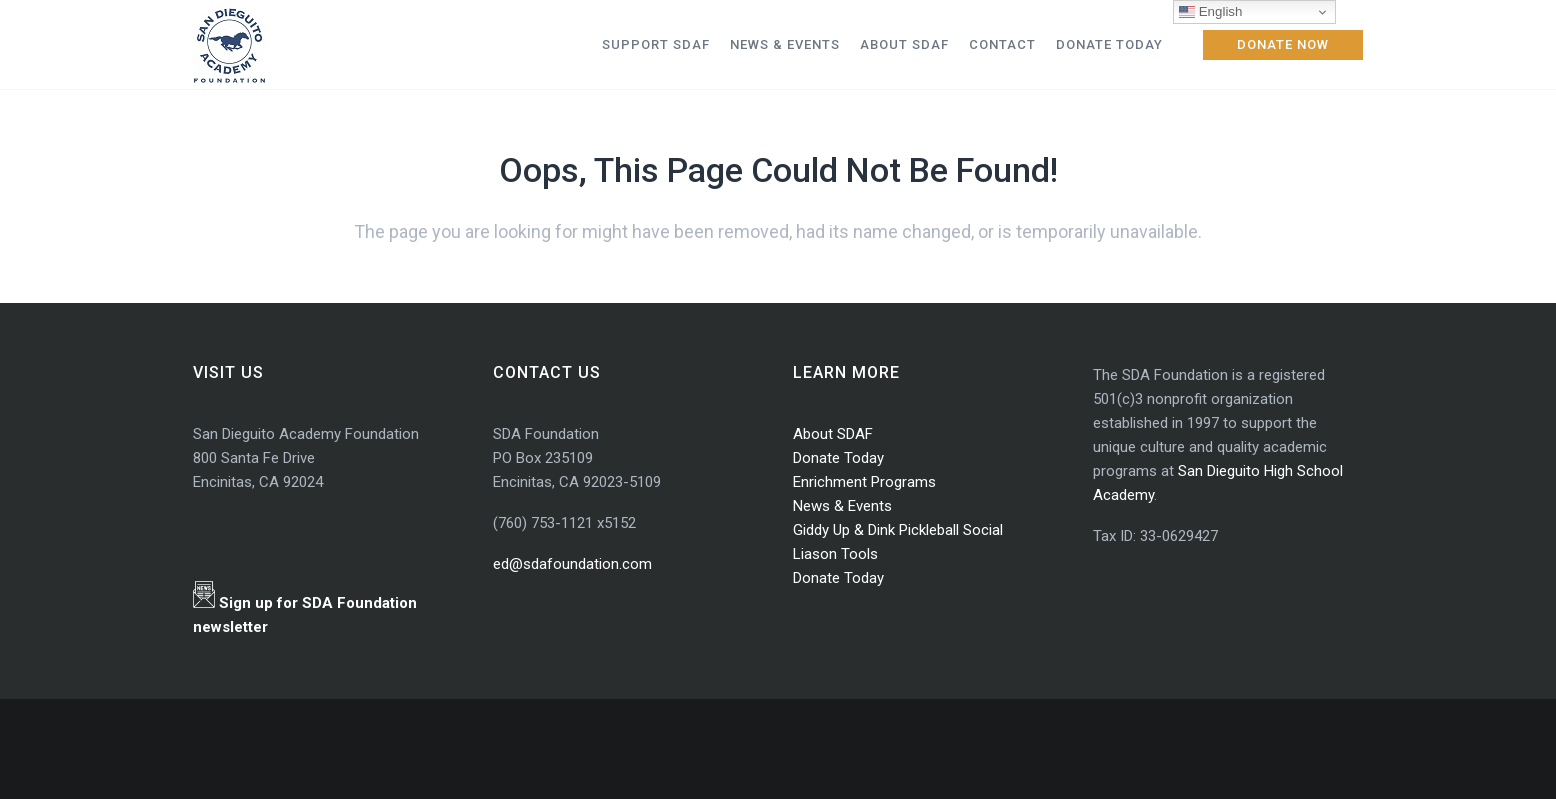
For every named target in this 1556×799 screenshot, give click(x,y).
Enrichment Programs (864, 482)
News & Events (842, 506)
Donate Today (838, 458)
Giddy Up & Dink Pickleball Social (898, 530)
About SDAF (833, 434)
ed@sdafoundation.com (572, 564)
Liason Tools (835, 554)
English (1210, 12)
